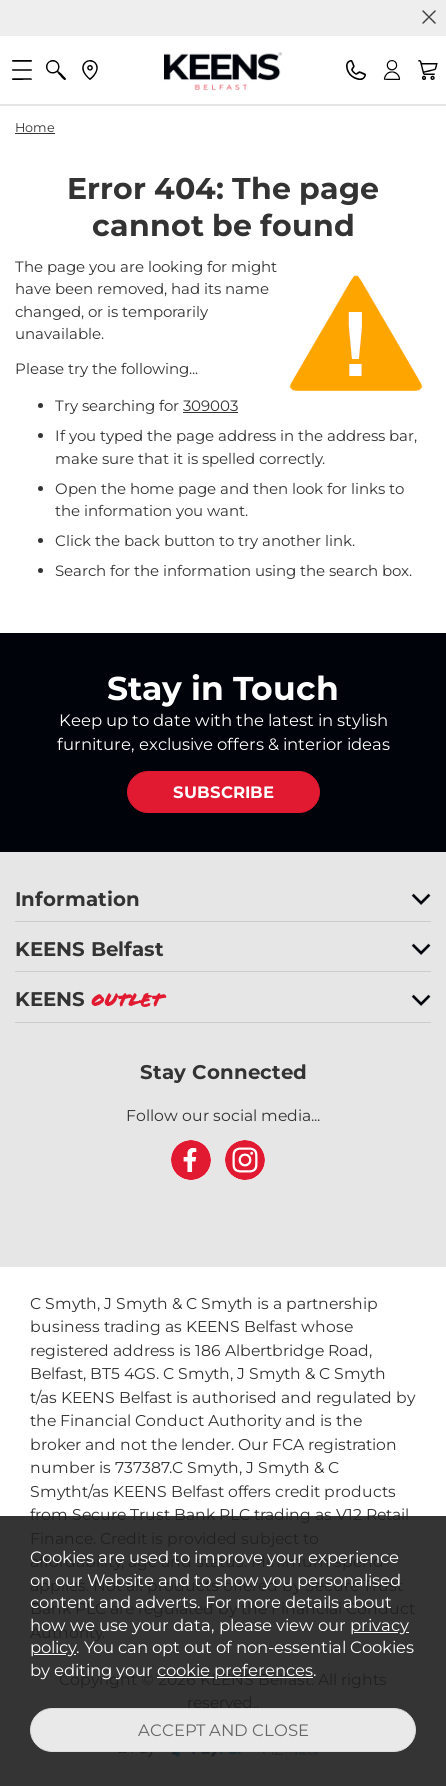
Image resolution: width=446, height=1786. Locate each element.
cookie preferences (235, 1670)
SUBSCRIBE (223, 792)
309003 (210, 405)
